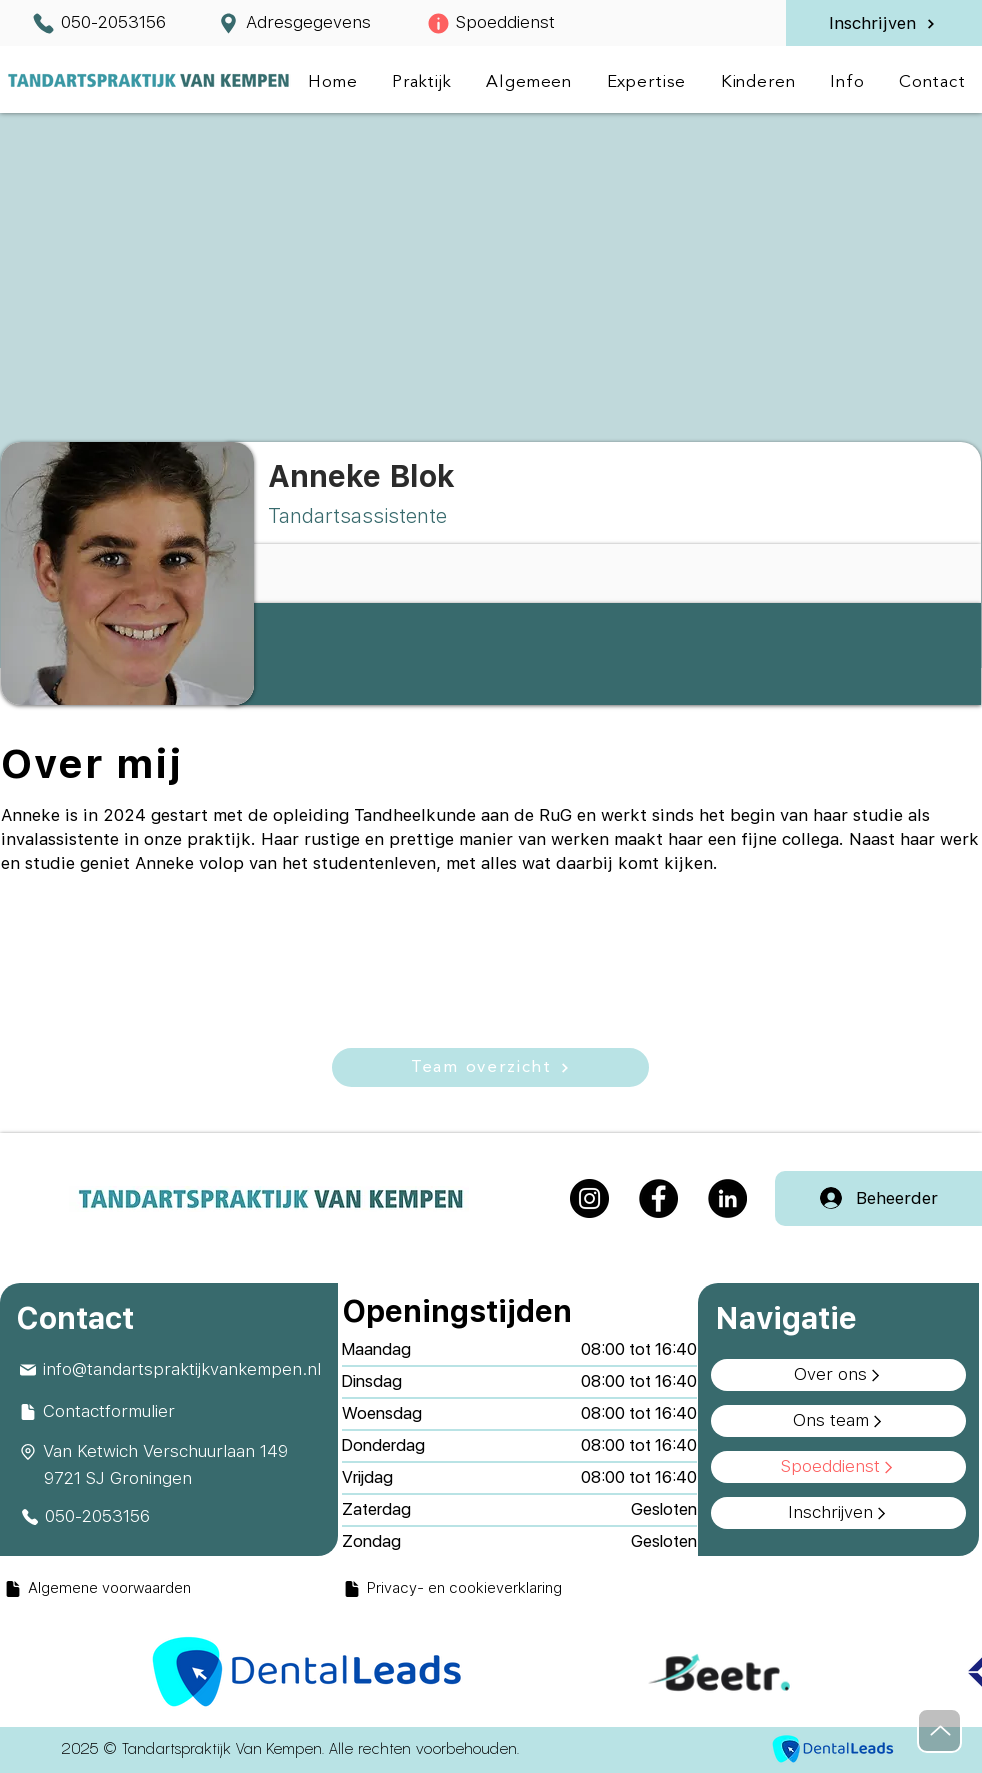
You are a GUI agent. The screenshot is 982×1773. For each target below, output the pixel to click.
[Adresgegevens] (293, 23)
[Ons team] (838, 1421)
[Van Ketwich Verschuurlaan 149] (172, 1452)
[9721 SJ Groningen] (184, 1478)
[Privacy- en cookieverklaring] (517, 1588)
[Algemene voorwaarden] (172, 1588)
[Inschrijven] (882, 24)
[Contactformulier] (172, 1412)
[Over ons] (838, 1375)
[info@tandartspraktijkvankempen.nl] (172, 1370)
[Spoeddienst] (490, 23)
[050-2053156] (98, 23)
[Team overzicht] (490, 1067)
